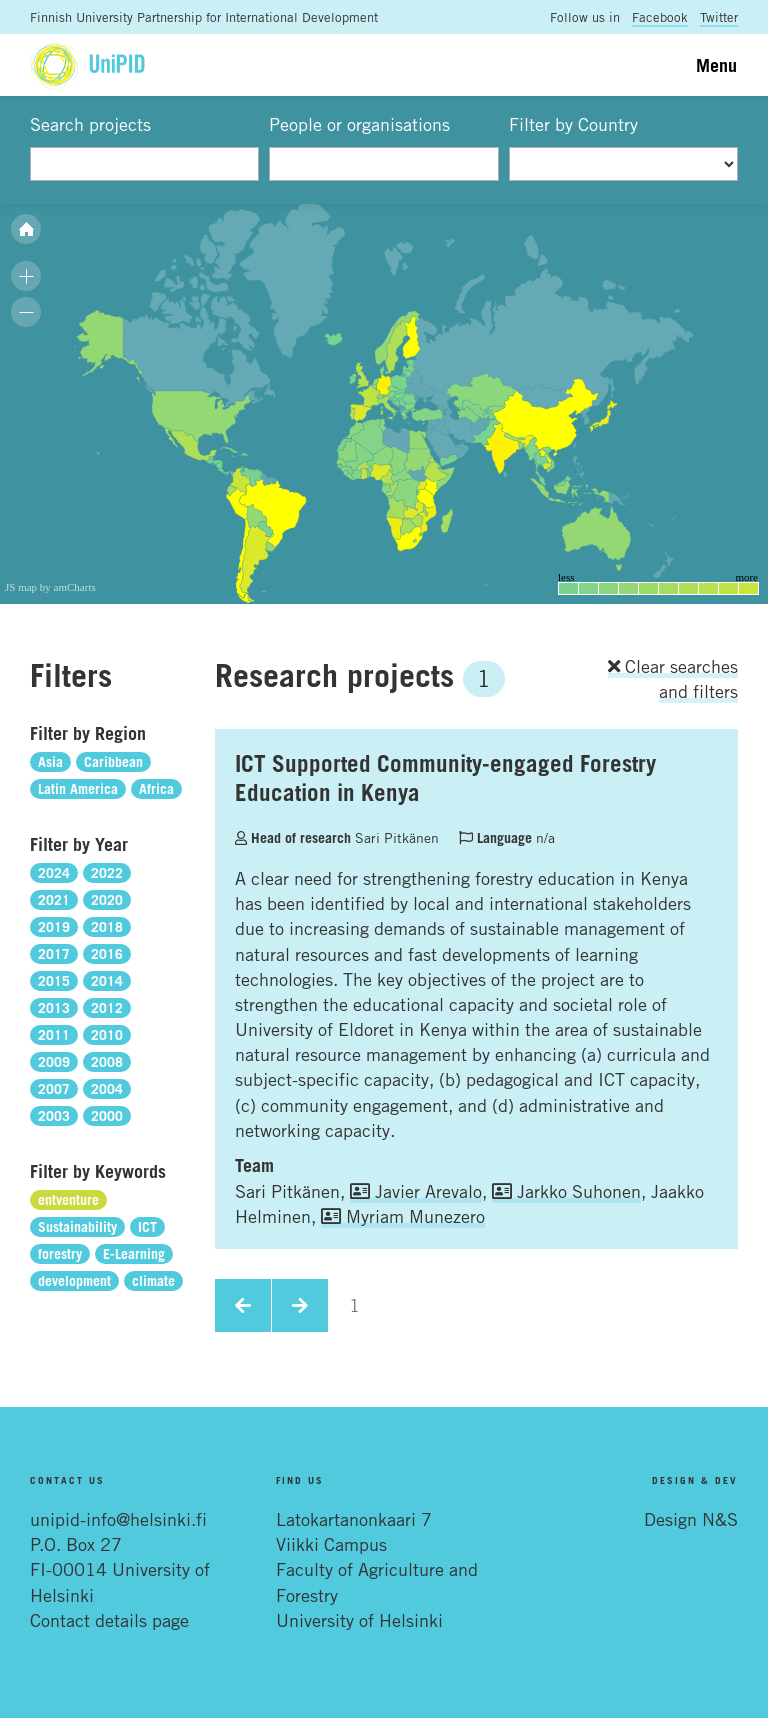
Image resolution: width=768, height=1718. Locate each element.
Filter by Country (573, 124)
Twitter (719, 17)
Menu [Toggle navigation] (716, 65)
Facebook (660, 17)
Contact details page (109, 1620)
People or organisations (359, 124)
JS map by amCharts (50, 587)
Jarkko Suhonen (566, 1191)
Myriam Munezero (403, 1216)
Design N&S (691, 1519)
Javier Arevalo (416, 1191)
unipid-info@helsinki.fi (118, 1519)
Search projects (90, 124)
